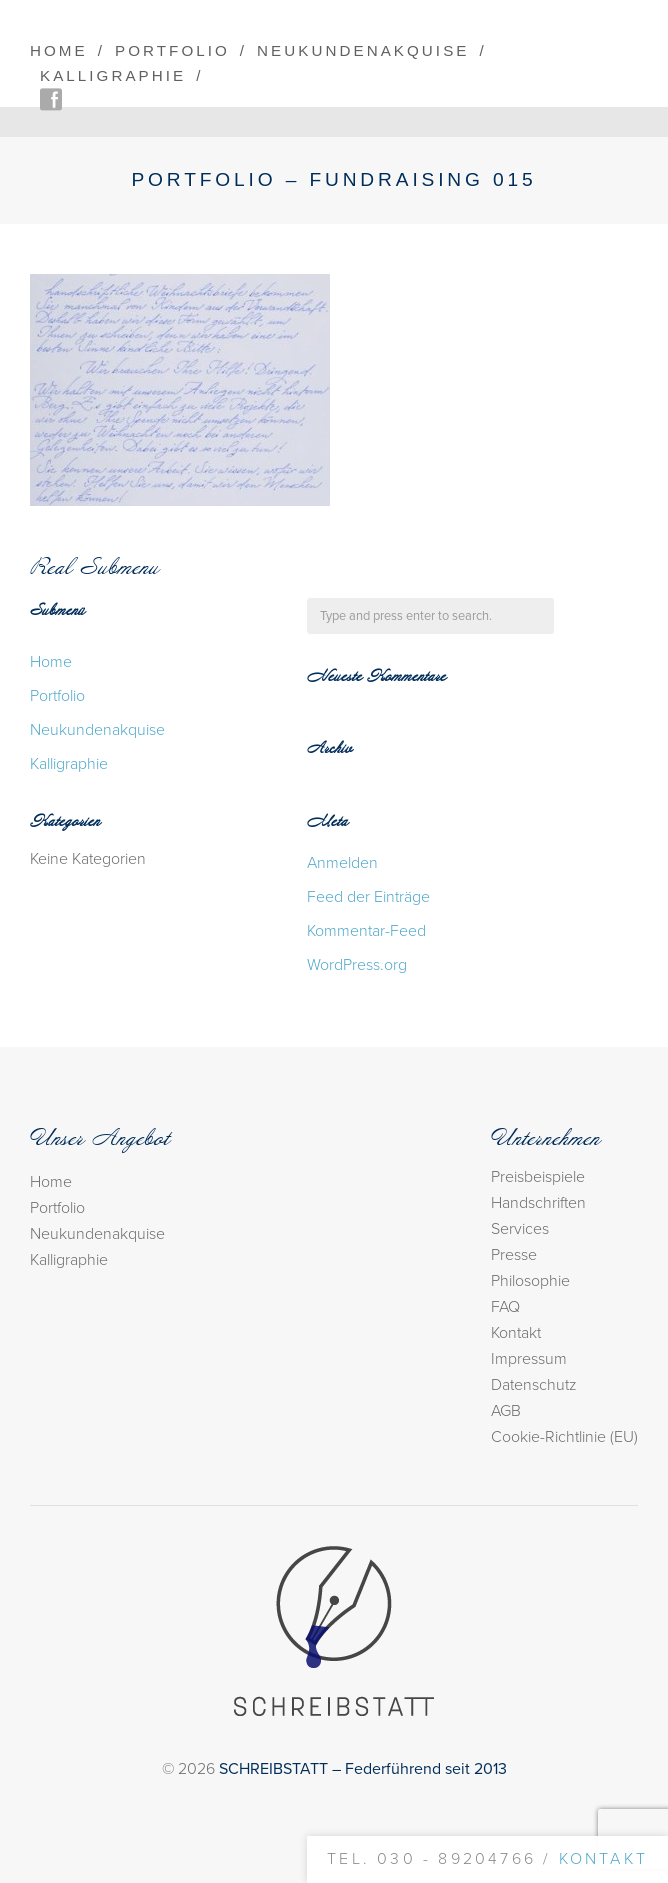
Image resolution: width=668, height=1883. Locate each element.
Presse (514, 1255)
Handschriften (538, 1203)
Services (520, 1229)
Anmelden (342, 863)
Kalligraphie (113, 75)
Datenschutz (534, 1385)
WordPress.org (357, 965)
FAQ (505, 1307)
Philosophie (530, 1281)
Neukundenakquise (363, 50)
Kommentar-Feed (366, 931)
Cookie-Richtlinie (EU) (564, 1437)
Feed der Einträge (368, 897)
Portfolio (172, 50)
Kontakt (516, 1333)
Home (59, 50)
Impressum (529, 1359)
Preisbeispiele (538, 1177)
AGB (506, 1411)
